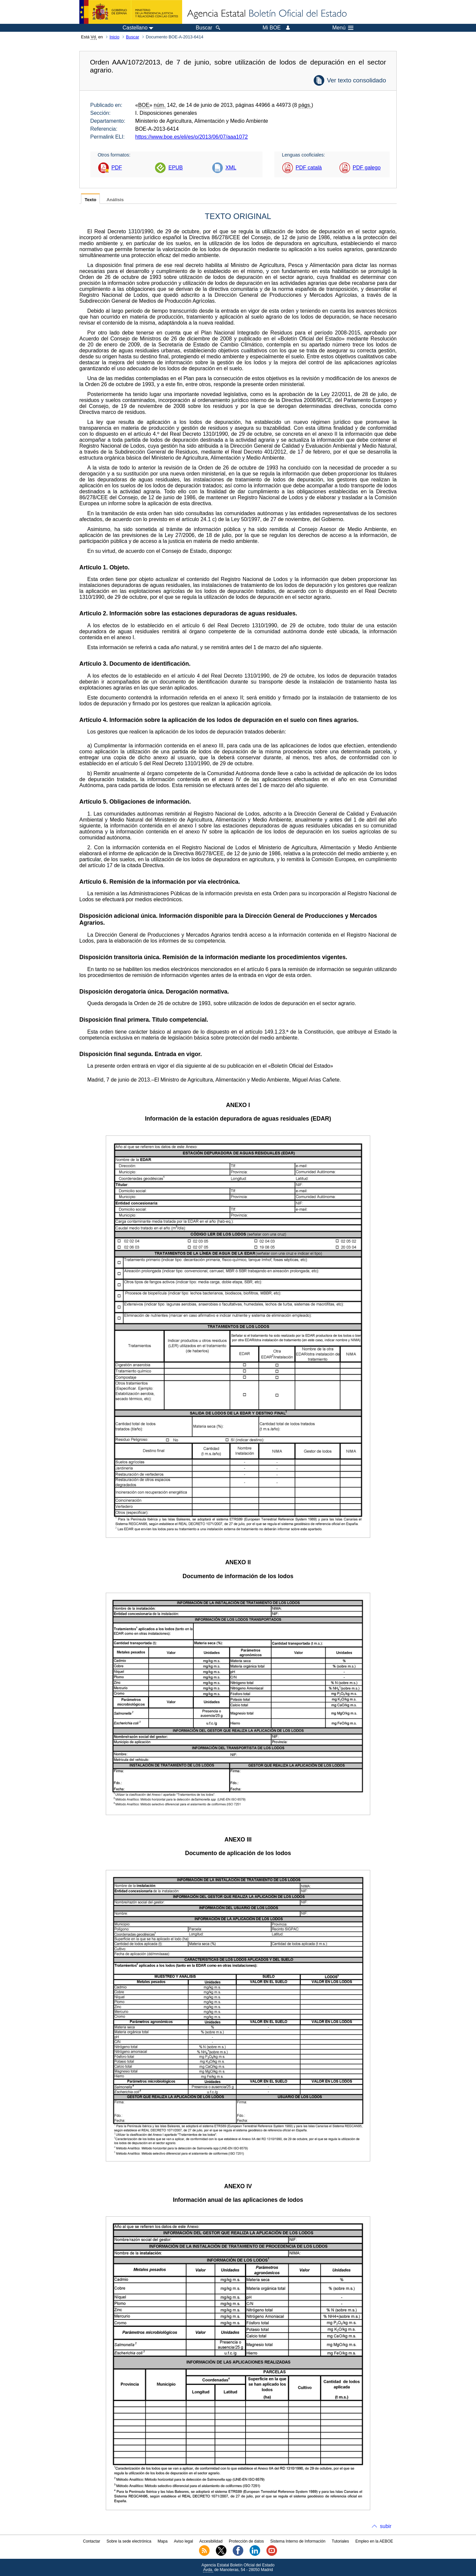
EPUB (175, 167)
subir (385, 2526)
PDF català (309, 167)
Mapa (163, 2541)
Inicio (114, 36)
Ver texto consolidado (356, 80)
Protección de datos (246, 2541)
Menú (342, 27)
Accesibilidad (210, 2541)
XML (230, 167)
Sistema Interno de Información (298, 2541)
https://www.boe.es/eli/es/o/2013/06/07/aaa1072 (191, 137)
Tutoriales (340, 2541)
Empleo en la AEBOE (374, 2541)
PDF (116, 167)
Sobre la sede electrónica (128, 2541)
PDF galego (367, 167)
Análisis (115, 199)
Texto (90, 199)
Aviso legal (183, 2541)
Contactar (91, 2541)
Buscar (132, 36)
